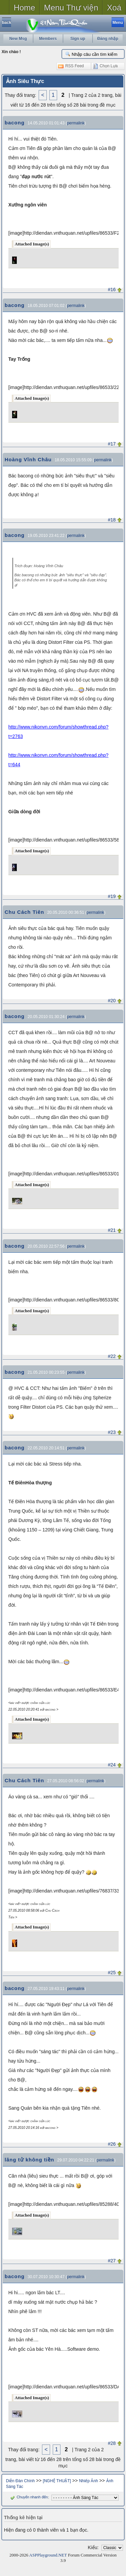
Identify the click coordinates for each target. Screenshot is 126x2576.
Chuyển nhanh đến (28, 2497)
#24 (112, 1764)
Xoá (114, 7)
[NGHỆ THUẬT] (57, 2481)
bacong (15, 122)
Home (24, 7)
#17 (112, 443)
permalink (75, 123)
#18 (112, 519)
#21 (112, 1230)
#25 (112, 1972)
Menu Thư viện (71, 7)
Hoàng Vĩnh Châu (28, 459)
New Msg (18, 38)
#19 (112, 896)
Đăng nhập (107, 38)
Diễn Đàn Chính (20, 2481)
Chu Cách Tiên (24, 912)
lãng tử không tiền (29, 2159)
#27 (112, 2260)
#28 (112, 2443)
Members (48, 38)
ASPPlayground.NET (48, 2555)
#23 (112, 1432)
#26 (112, 2144)
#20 (112, 1000)
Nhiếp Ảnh (88, 2481)
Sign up (77, 38)
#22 (112, 1356)
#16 (112, 289)
